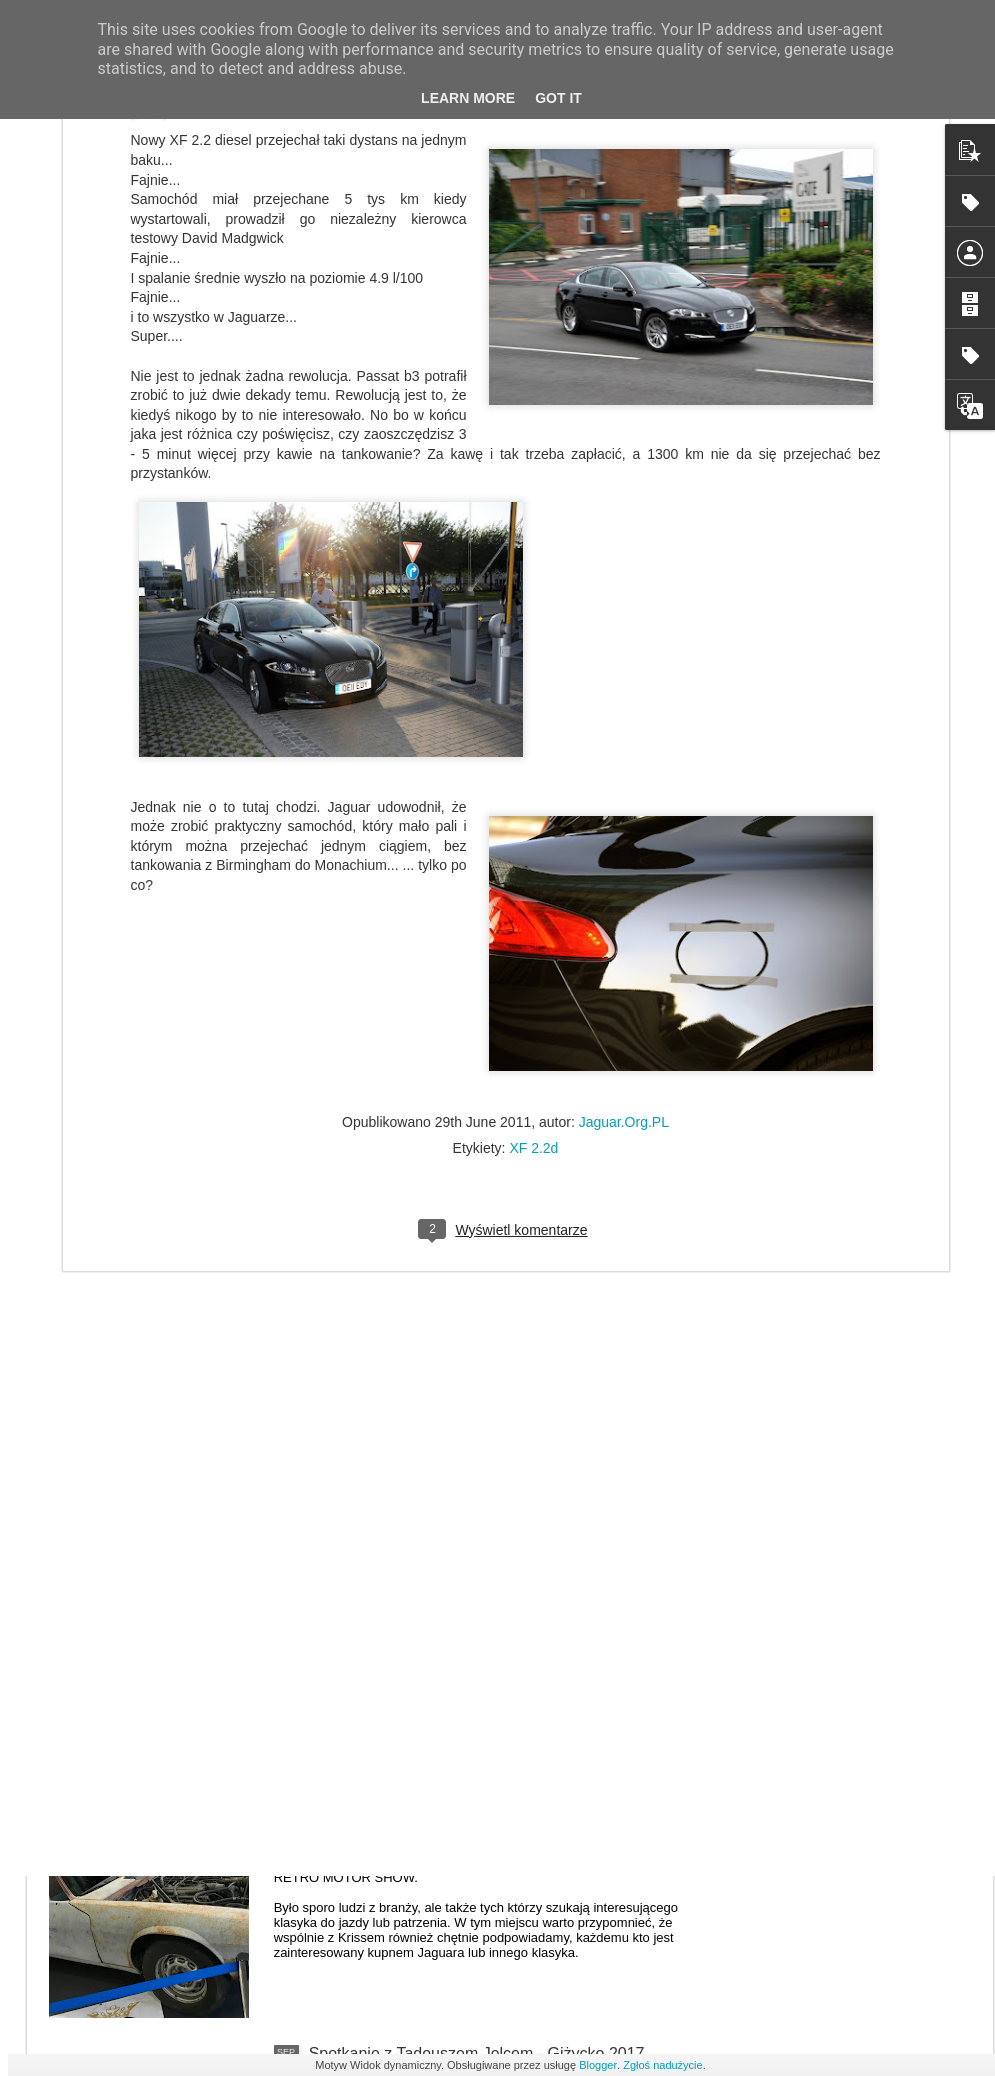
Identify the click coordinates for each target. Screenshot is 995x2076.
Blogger (598, 2065)
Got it (558, 98)
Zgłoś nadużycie (663, 2065)
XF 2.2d (533, 913)
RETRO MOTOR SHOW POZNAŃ (431, 1826)
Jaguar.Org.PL (624, 887)
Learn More (468, 98)
